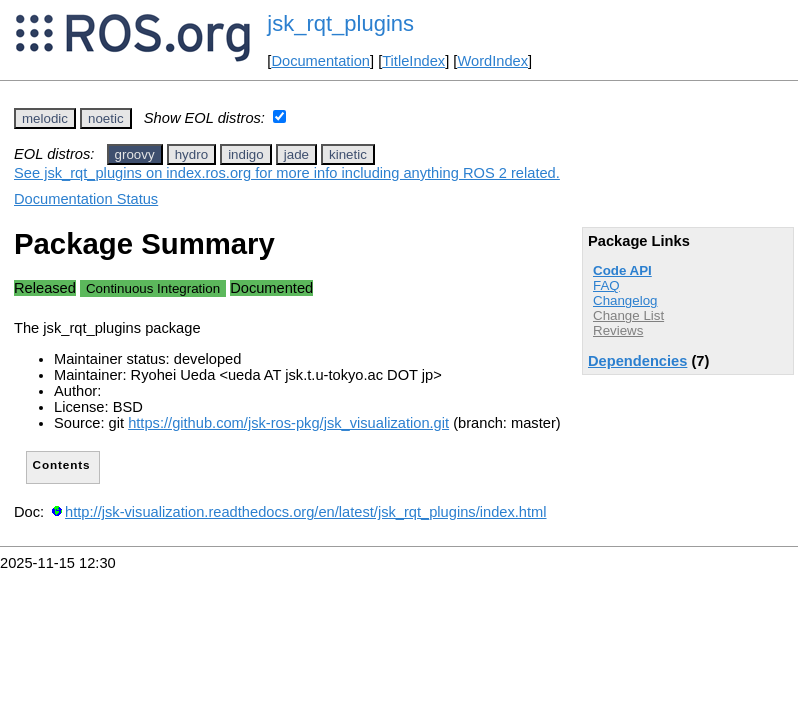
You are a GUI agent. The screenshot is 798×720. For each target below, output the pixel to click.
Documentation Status (86, 199)
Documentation (320, 61)
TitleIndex (413, 61)
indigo (246, 154)
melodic (45, 118)
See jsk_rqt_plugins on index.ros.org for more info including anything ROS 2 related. (287, 173)
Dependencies (637, 361)
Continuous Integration (153, 288)
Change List (628, 315)
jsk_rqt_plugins (340, 23)
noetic (106, 118)
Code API (622, 270)
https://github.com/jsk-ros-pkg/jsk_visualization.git (288, 423)
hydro (191, 154)
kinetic (348, 154)
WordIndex (492, 61)
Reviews (618, 330)
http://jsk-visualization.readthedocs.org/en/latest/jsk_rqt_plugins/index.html (305, 512)
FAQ (606, 285)
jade (296, 154)
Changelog (625, 300)
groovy (135, 154)
